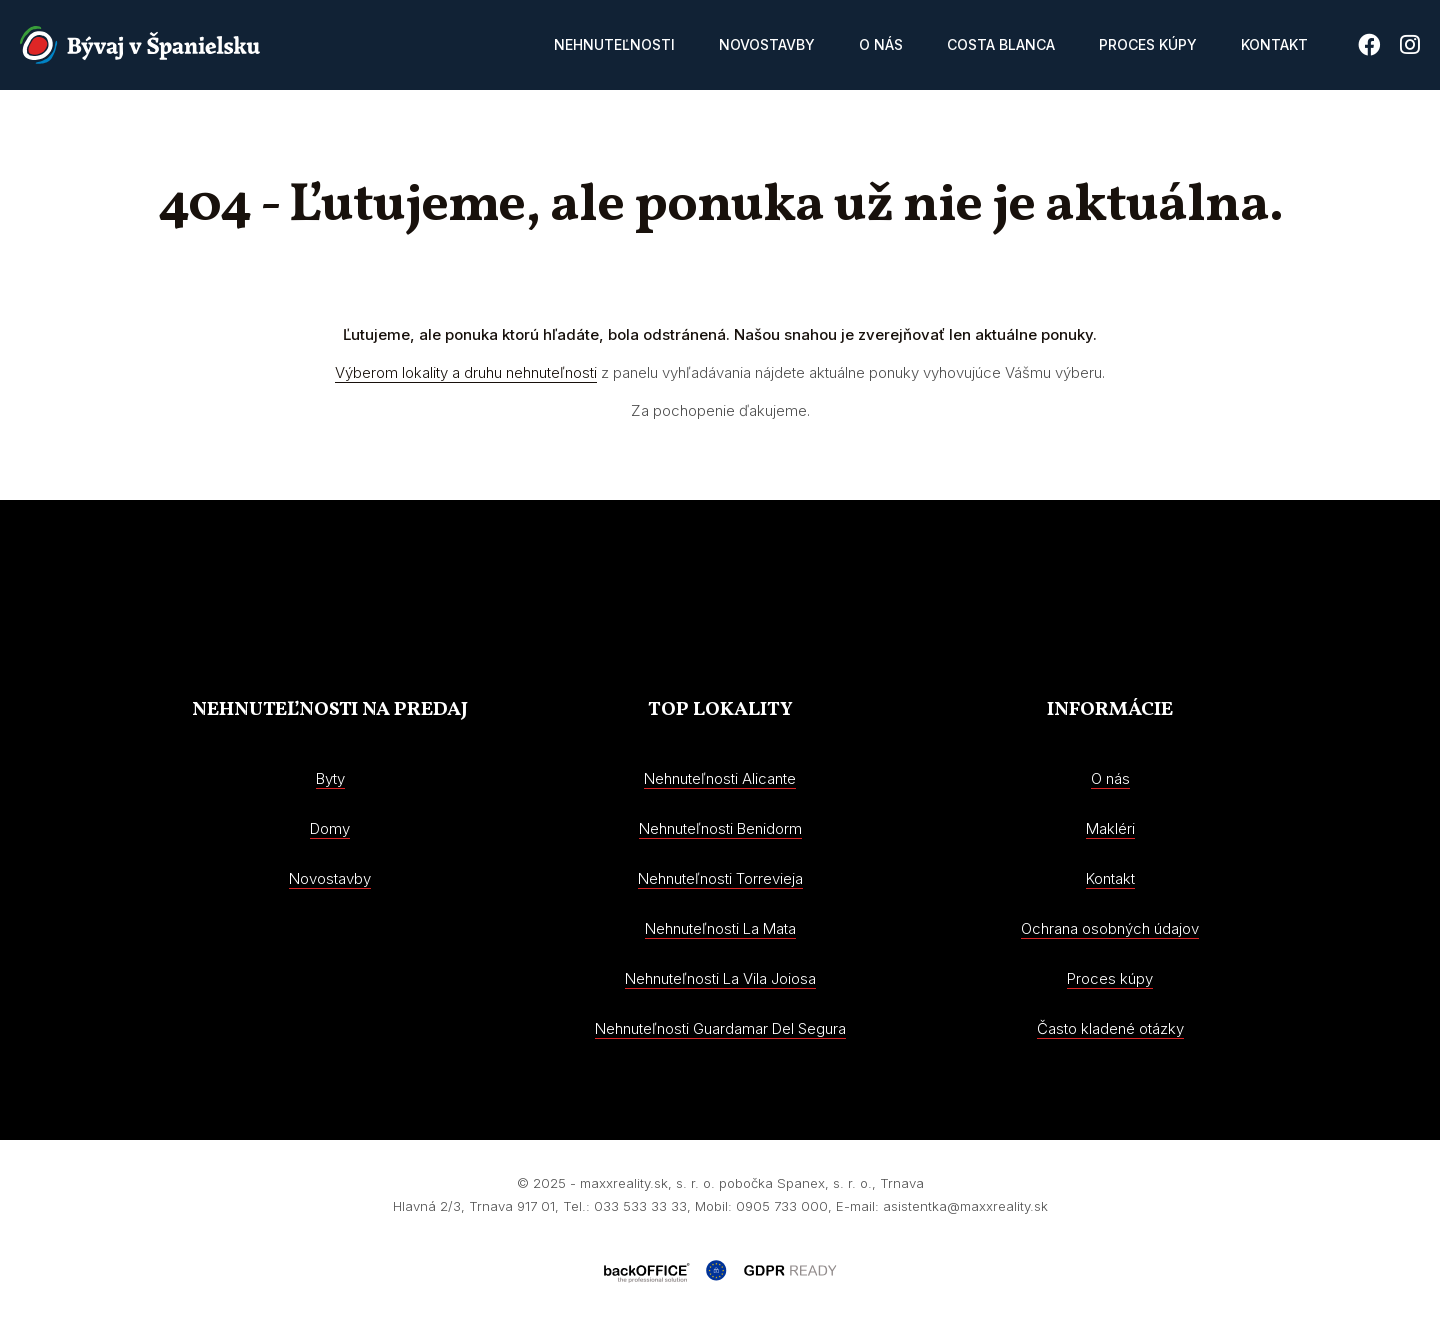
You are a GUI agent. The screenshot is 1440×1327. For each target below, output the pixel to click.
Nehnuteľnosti (614, 44)
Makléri (1110, 828)
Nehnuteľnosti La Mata (720, 928)
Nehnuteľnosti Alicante (720, 778)
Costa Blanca (1001, 44)
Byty (330, 778)
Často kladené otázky (1110, 1028)
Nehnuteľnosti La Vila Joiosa (720, 978)
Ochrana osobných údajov (1110, 928)
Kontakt (1274, 44)
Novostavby (767, 44)
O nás (881, 44)
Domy (330, 828)
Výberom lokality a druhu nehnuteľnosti (466, 372)
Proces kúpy (1148, 44)
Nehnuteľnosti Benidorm (720, 828)
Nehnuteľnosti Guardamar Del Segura (720, 1028)
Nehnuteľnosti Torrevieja (720, 878)
